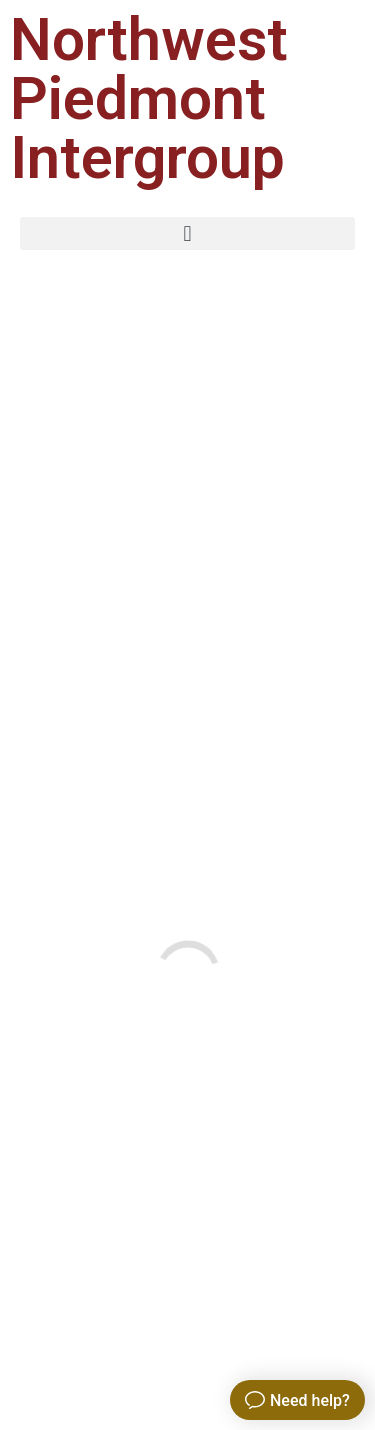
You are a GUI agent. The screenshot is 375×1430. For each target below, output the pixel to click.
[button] (187, 233)
